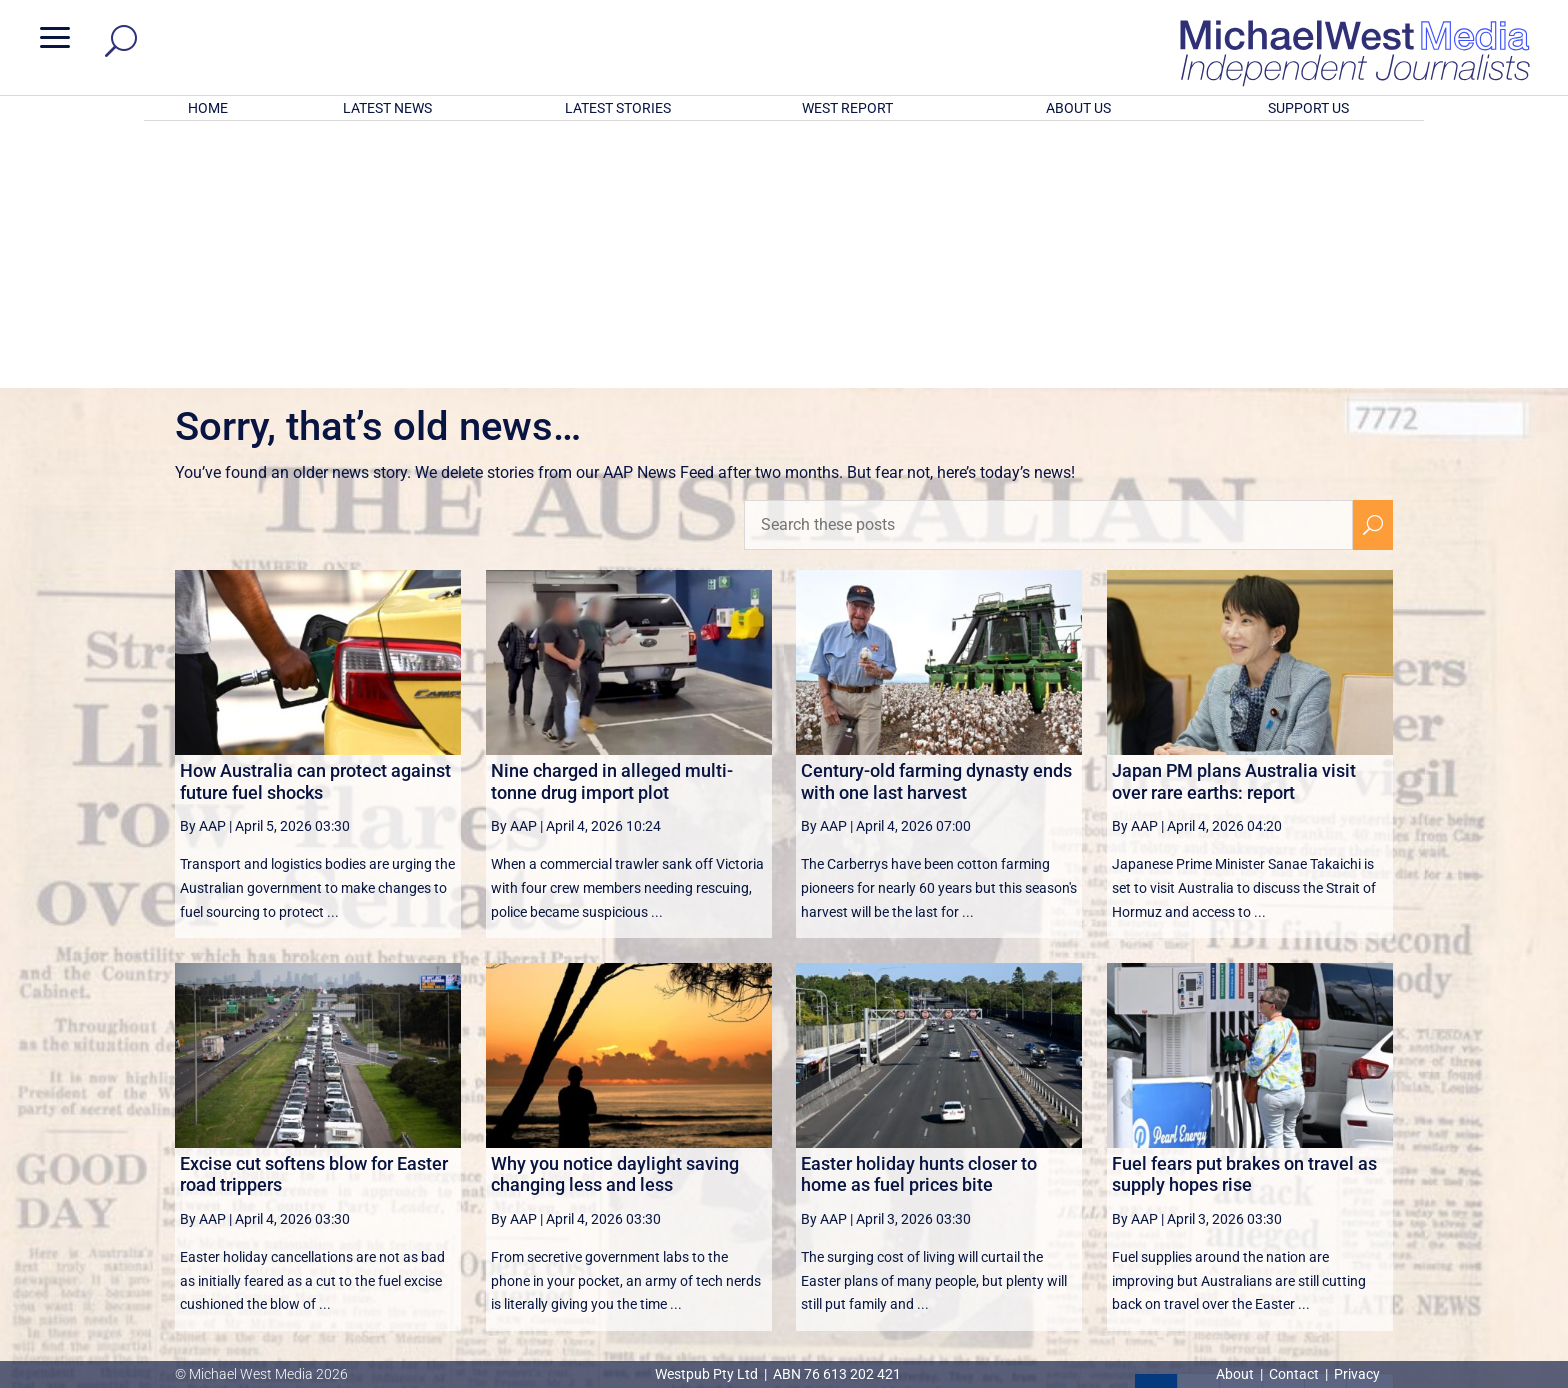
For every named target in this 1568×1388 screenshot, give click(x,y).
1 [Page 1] (1156, 1133)
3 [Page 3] (1241, 1133)
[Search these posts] (1048, 263)
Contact (1294, 1374)
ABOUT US (1078, 108)
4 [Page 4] (1284, 1133)
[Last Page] (1370, 1132)
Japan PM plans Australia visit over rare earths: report (1234, 519)
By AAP (203, 564)
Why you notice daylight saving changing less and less (615, 912)
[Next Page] (1325, 1132)
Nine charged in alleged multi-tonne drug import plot (612, 519)
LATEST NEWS (387, 108)
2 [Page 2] (1198, 1133)
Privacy (1357, 1374)
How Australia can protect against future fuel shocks (315, 519)
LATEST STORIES (618, 108)
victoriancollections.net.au (861, 1182)
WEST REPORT (847, 108)
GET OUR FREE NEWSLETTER (784, 1259)
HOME (208, 108)
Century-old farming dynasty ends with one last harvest (936, 519)
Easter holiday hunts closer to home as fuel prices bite (919, 912)
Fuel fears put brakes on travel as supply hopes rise (1244, 912)
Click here (866, 1293)
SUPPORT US (1308, 108)
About (1236, 1374)
